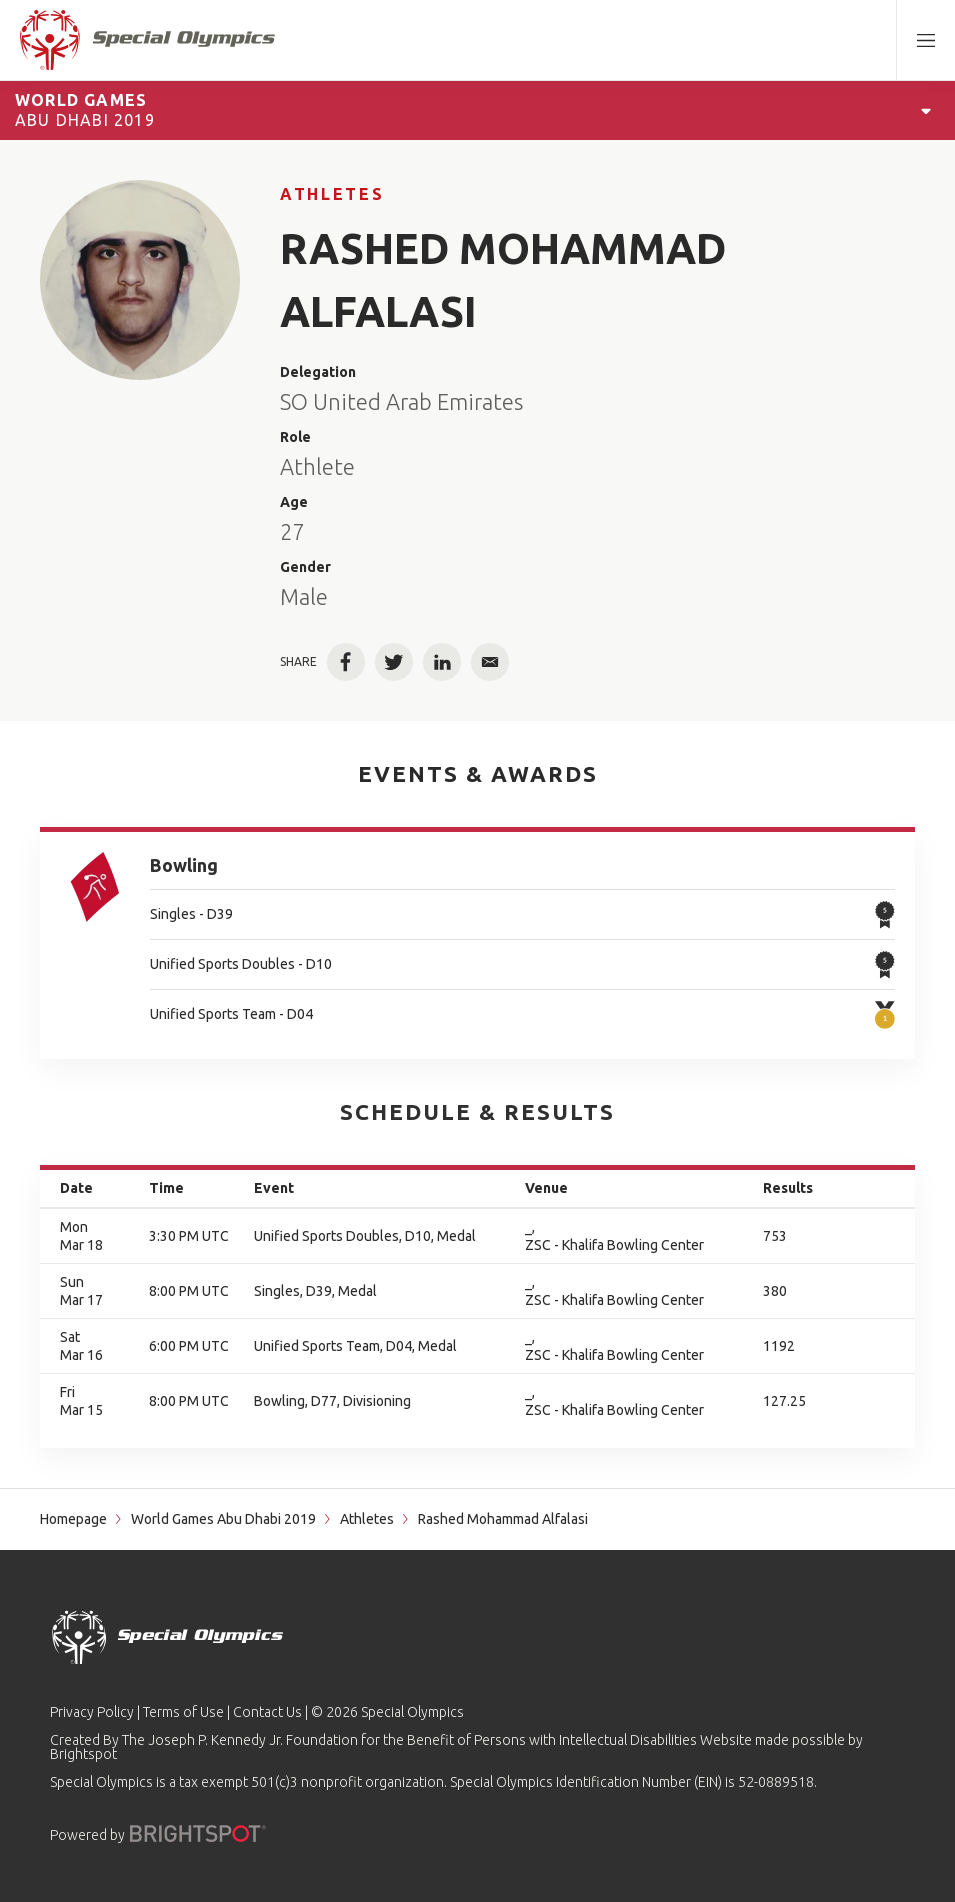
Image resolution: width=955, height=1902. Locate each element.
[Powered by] (198, 1833)
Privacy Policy (92, 1712)
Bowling (184, 865)
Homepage (73, 1519)
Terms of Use (183, 1712)
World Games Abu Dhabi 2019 (223, 1519)
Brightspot (83, 1754)
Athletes (332, 194)
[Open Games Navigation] (926, 110)
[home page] (147, 40)
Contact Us (267, 1712)
